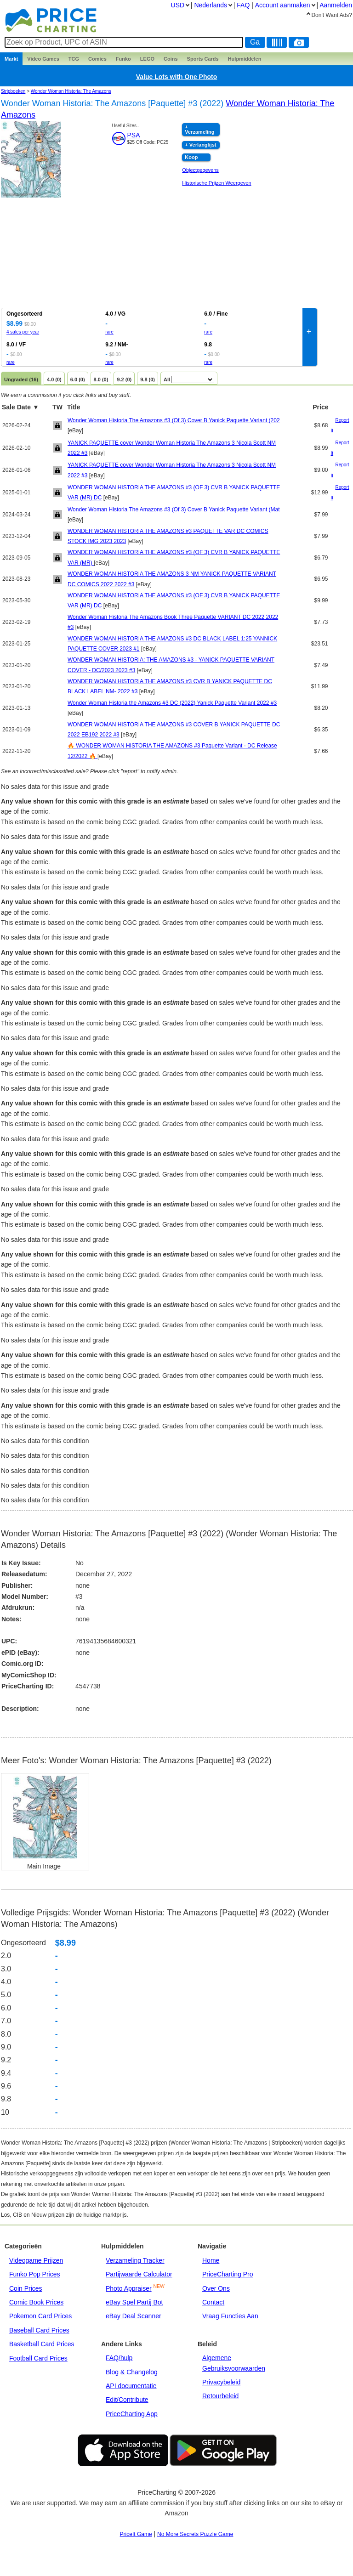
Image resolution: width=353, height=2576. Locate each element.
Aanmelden (335, 5)
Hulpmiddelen (245, 59)
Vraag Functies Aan (230, 2316)
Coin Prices (25, 2288)
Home (210, 2260)
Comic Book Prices (36, 2302)
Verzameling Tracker (135, 2260)
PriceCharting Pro (227, 2274)
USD (178, 5)
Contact (213, 2302)
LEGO (147, 59)
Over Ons (216, 2288)
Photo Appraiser (129, 2288)
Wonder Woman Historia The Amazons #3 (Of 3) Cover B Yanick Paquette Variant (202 (174, 420)
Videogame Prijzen (36, 2260)
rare (109, 331)
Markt (11, 59)
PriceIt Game (136, 2534)
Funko (123, 59)
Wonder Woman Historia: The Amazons (71, 91)
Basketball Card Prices (41, 2344)
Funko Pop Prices (34, 2274)
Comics (97, 59)
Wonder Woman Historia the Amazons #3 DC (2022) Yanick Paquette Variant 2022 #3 (172, 703)
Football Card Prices (38, 2358)
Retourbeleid (220, 2396)
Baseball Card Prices (39, 2330)
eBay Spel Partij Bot (134, 2302)
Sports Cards (203, 59)
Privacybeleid (221, 2382)
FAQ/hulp (119, 2357)
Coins (171, 59)
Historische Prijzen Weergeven (216, 183)
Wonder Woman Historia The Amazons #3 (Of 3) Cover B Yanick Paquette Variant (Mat (174, 509)
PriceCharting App (132, 2413)
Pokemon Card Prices (40, 2316)
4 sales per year (22, 331)
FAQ (243, 5)
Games (43, 59)
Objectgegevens (200, 170)
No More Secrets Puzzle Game (195, 2534)
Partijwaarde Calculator (139, 2274)
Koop (191, 157)
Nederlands (210, 5)
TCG (73, 59)
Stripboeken (13, 91)
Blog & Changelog (132, 2372)
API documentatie (131, 2385)
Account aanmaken (282, 5)
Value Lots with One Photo (176, 76)
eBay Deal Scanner (133, 2316)
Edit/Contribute (127, 2399)
